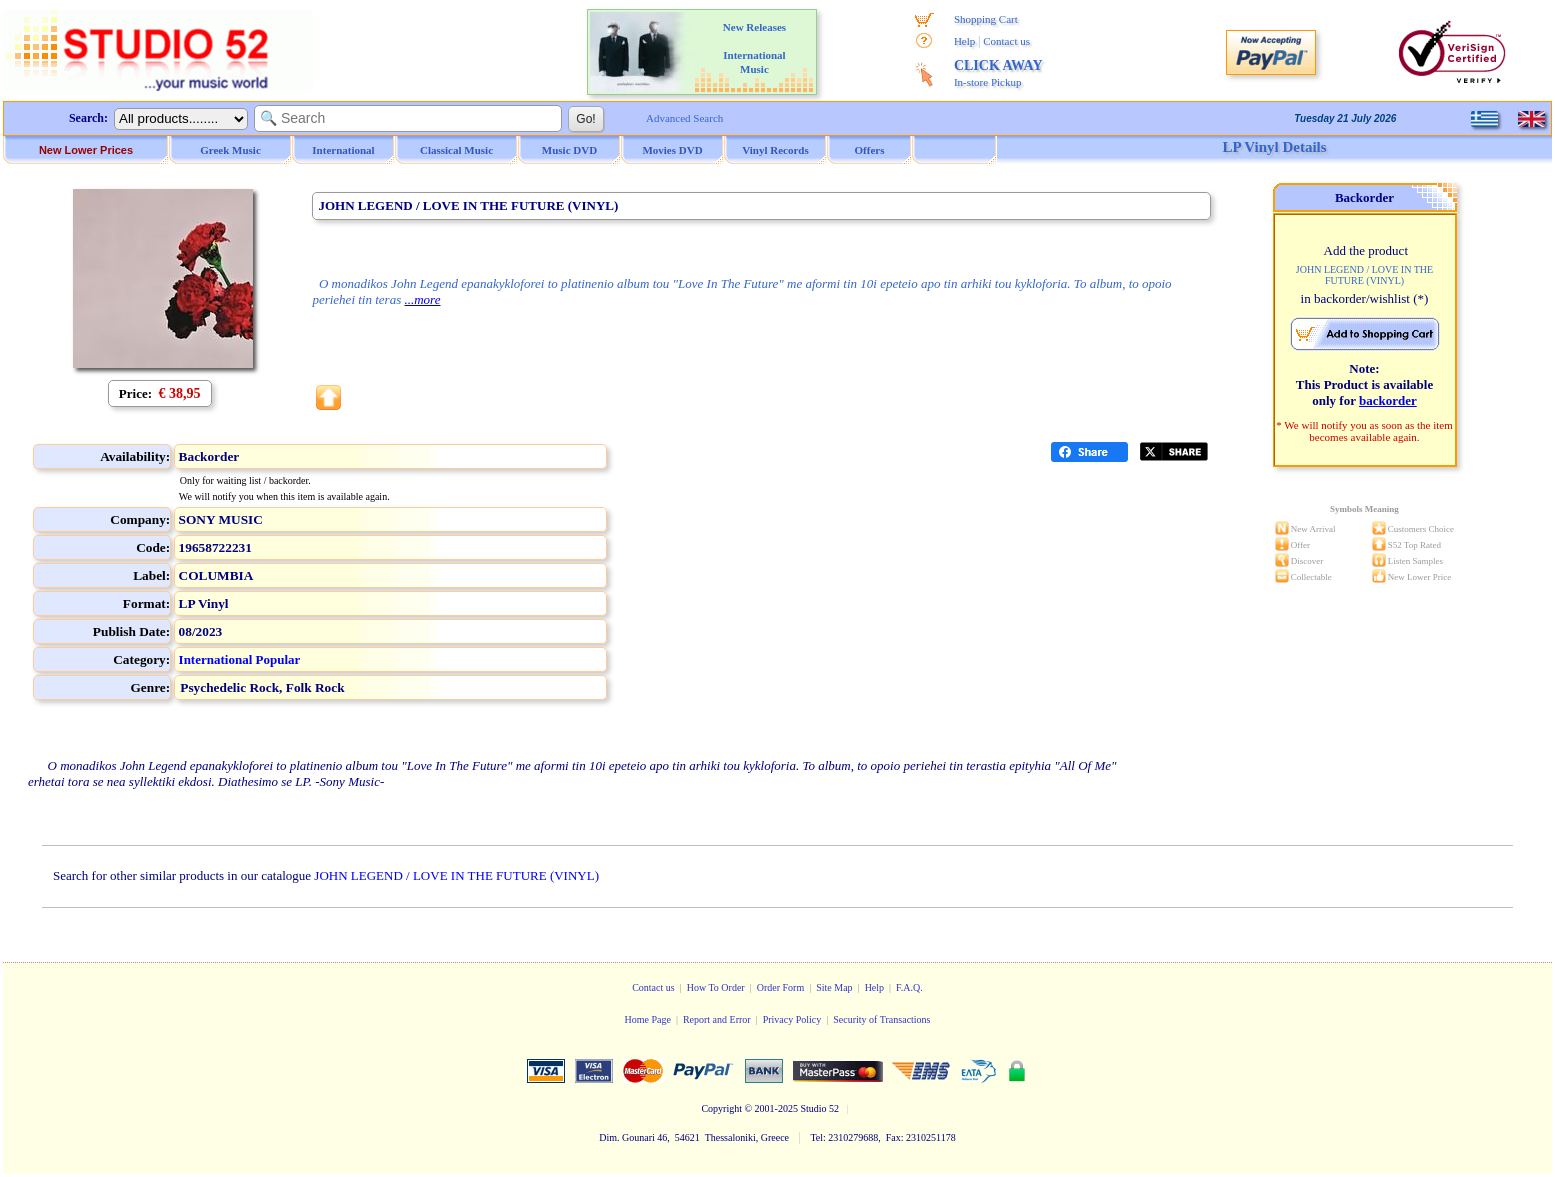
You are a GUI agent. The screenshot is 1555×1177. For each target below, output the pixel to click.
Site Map (834, 987)
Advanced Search (684, 118)
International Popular (240, 659)
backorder (1388, 400)
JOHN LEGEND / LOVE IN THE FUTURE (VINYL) (456, 875)
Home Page (647, 1019)
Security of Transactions (881, 1019)
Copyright (721, 1108)
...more (422, 299)
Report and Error (717, 1019)
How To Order (716, 987)
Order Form (781, 987)
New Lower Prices (86, 150)
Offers (870, 150)
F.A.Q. (909, 987)
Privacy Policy (792, 1019)
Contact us (1006, 41)
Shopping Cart (986, 19)
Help (964, 41)
